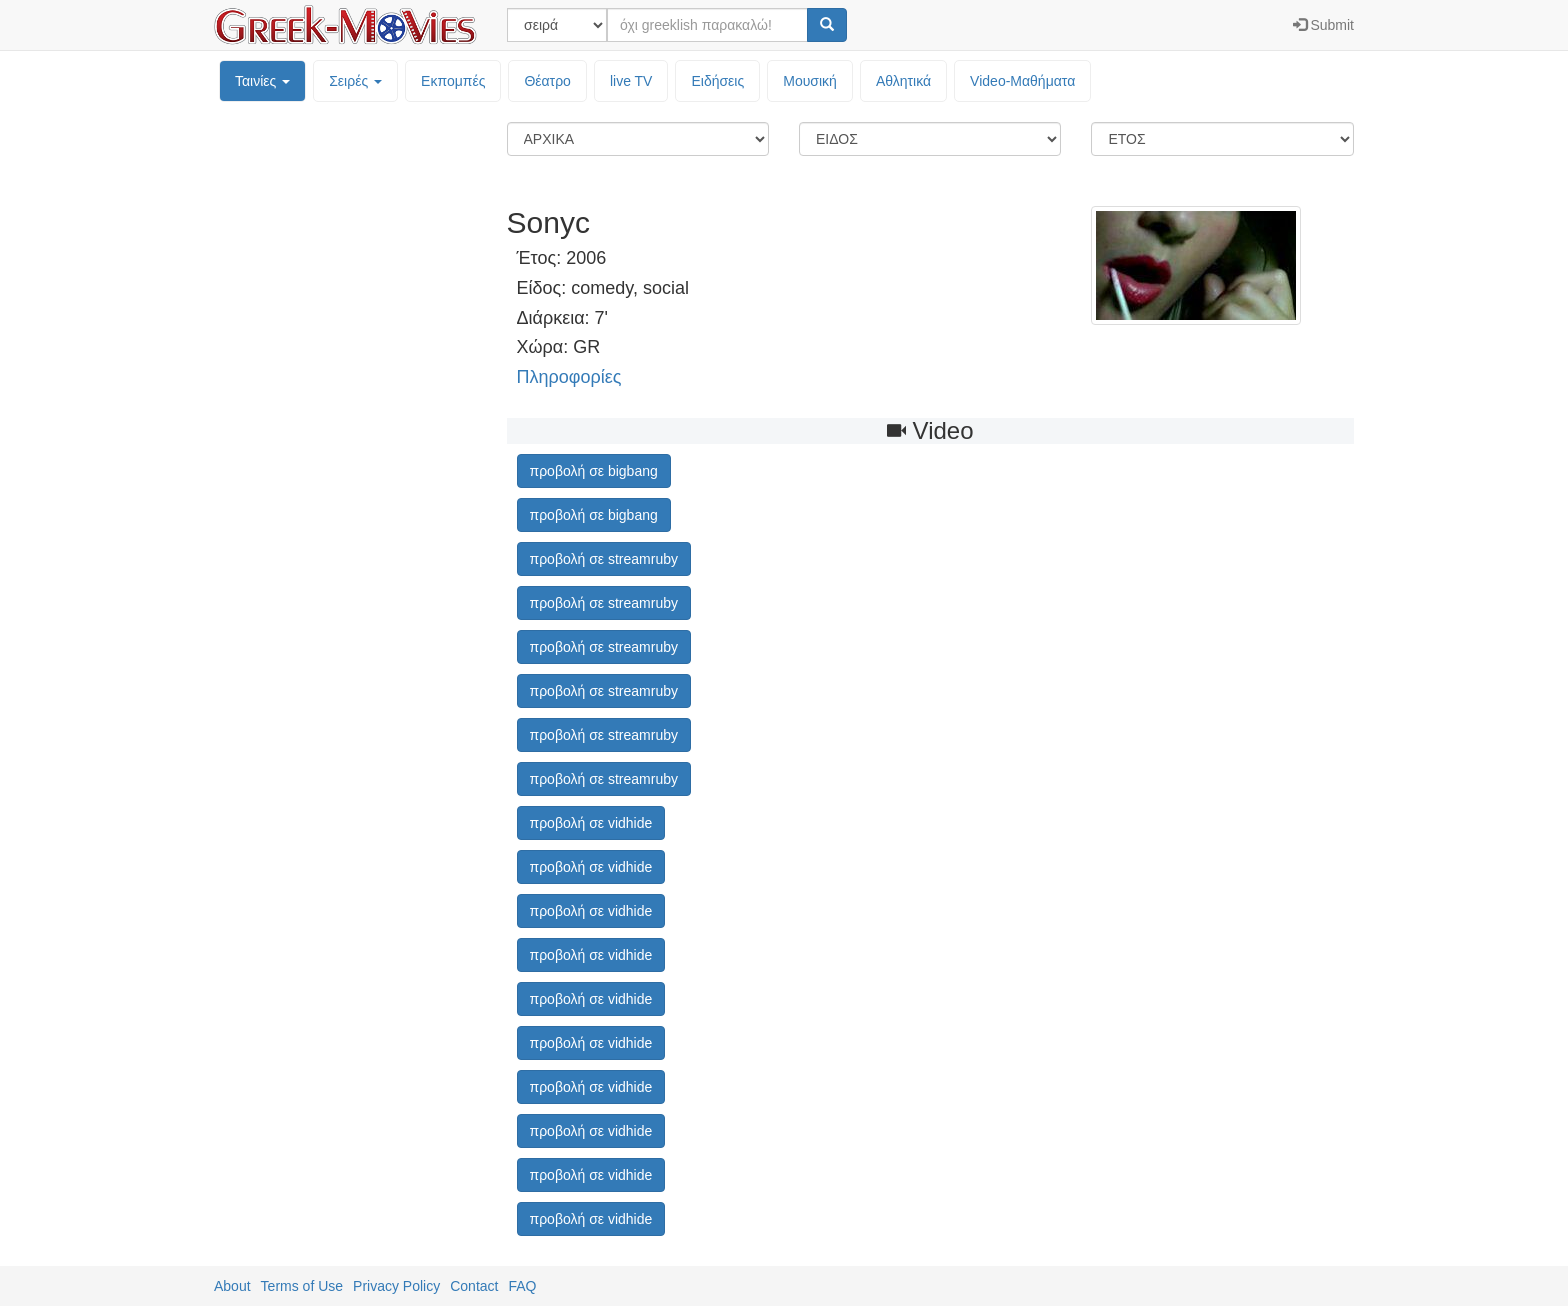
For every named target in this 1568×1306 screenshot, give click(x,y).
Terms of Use (302, 1286)
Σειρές (355, 81)
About (232, 1286)
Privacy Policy (396, 1286)
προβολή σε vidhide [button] (591, 823)
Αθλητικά (903, 81)
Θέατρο (547, 81)
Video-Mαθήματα (1022, 81)
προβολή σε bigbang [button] (594, 471)
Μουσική (810, 81)
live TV (631, 81)
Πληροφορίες (569, 377)
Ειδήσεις (717, 81)
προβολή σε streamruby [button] (604, 559)
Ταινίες (262, 81)
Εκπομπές (453, 81)
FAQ (522, 1286)
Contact (474, 1286)
